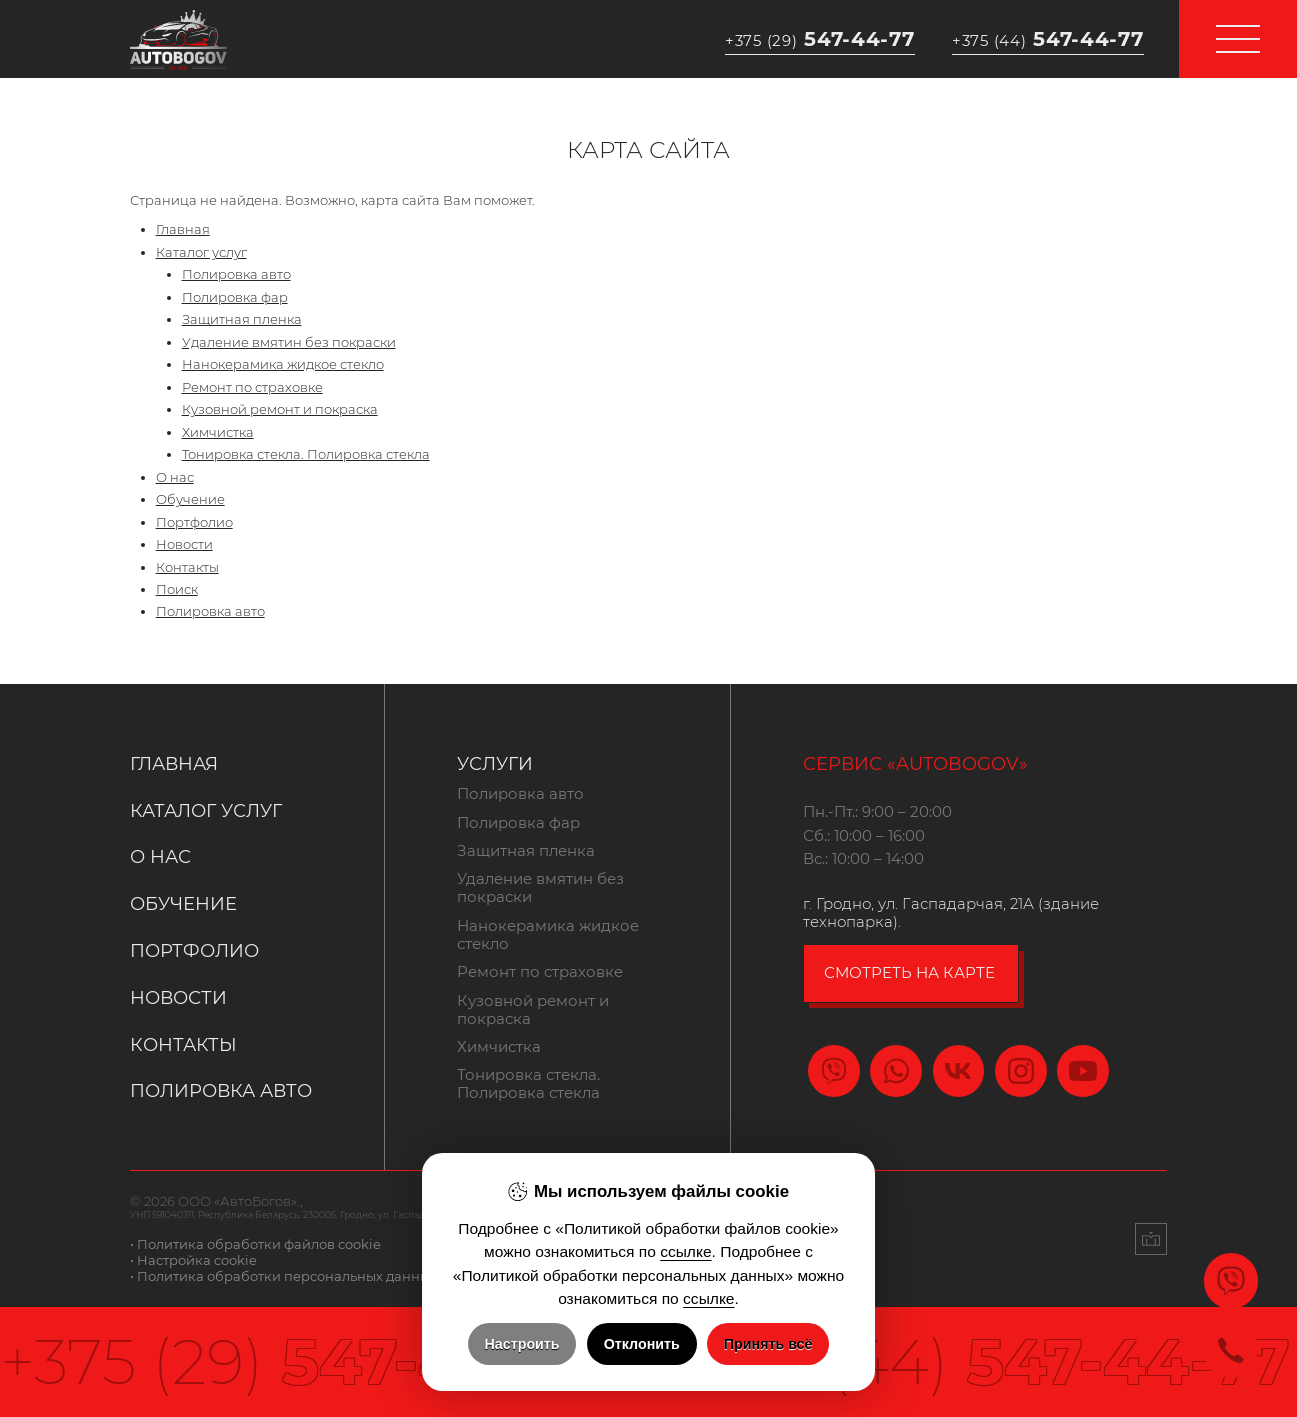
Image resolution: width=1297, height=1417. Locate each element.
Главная (183, 229)
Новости (184, 544)
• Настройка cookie (193, 1260)
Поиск (177, 589)
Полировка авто (236, 274)
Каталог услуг (201, 252)
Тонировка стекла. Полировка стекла (306, 454)
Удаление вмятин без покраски (289, 342)
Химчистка (218, 432)
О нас (175, 477)
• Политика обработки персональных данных (283, 1276)
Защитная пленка (242, 319)
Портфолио (194, 522)
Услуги (495, 763)
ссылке (685, 1251)
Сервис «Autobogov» (915, 763)
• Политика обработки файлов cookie (255, 1244)
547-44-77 (819, 38)
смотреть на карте (909, 973)
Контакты (187, 567)
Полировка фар (235, 297)
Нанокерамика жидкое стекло (283, 364)
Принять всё (768, 1344)
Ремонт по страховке (252, 387)
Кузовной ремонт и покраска (280, 409)
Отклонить (642, 1344)
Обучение (190, 499)
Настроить (522, 1344)
